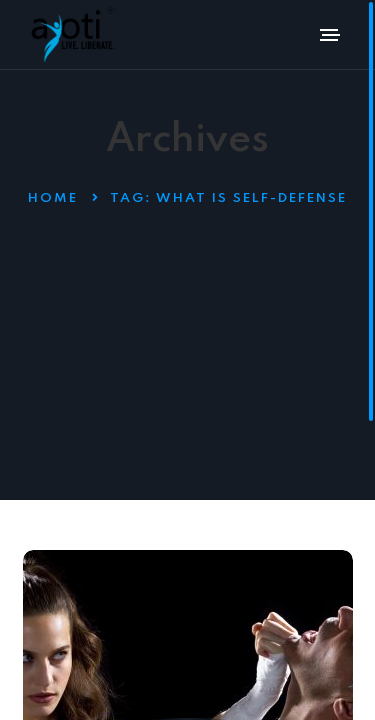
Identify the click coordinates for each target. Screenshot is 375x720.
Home (53, 198)
